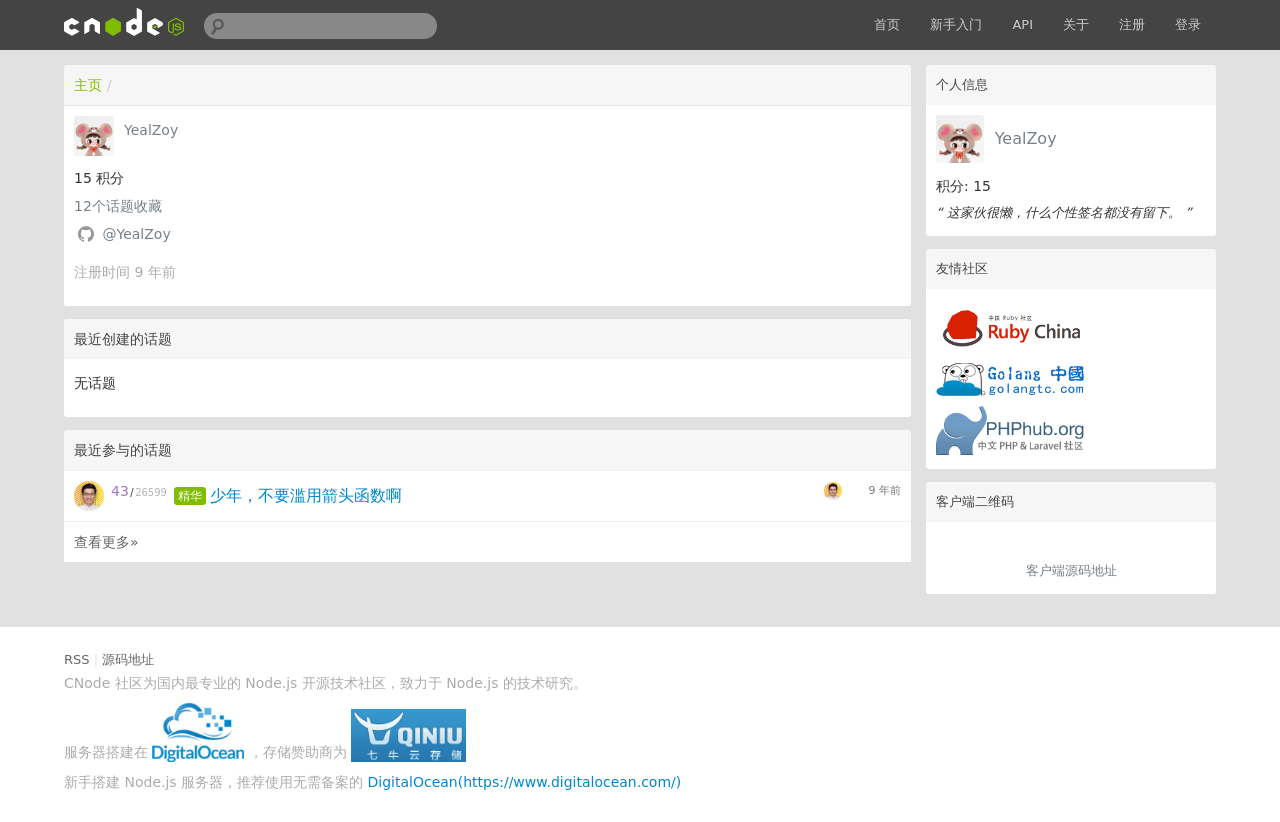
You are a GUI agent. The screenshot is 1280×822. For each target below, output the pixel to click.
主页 (88, 85)
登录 (1188, 24)
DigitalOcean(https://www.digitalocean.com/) (525, 782)
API (1022, 24)
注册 (1132, 24)
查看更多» (106, 542)
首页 (887, 24)
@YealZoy (136, 234)
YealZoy (1026, 138)
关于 (1076, 24)
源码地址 (128, 659)
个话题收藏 (118, 206)
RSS (77, 659)
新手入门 (956, 24)
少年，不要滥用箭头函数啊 (306, 495)
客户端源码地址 (1071, 570)
